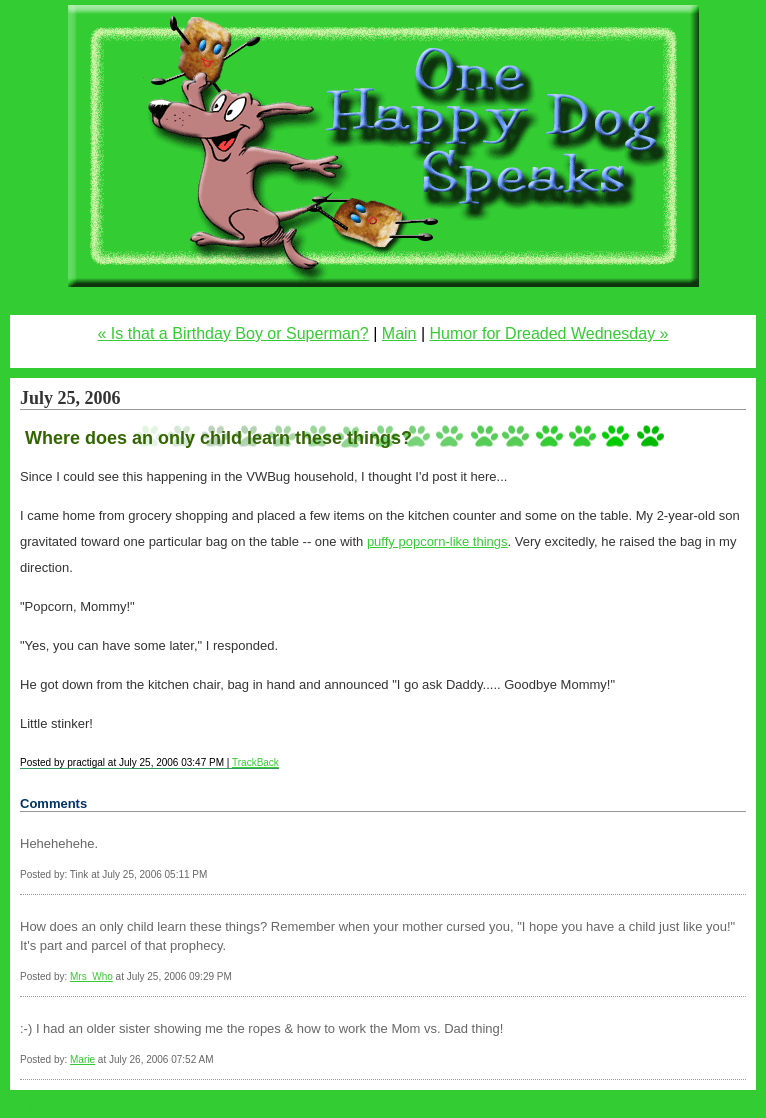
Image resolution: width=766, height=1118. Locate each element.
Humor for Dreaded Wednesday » (549, 333)
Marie (82, 1059)
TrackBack (255, 762)
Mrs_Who (91, 976)
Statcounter (41, 1108)
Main (399, 333)
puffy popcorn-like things (437, 541)
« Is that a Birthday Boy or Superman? (233, 333)
